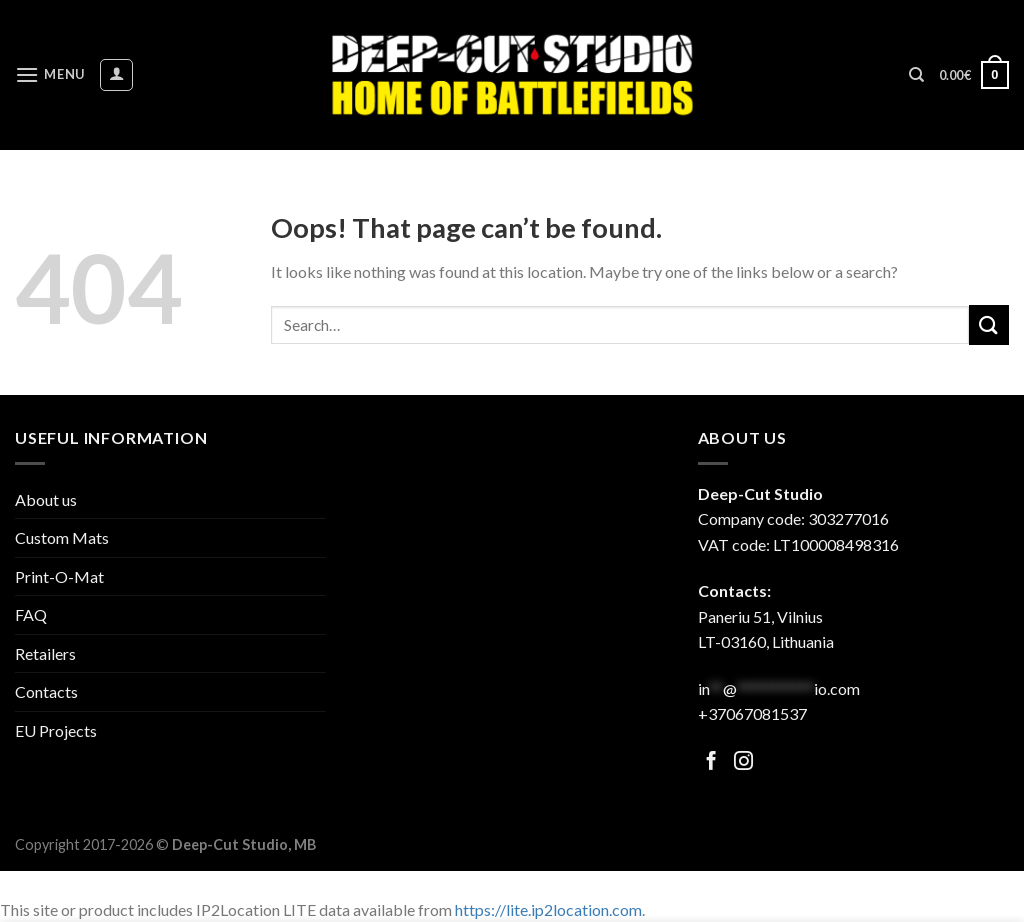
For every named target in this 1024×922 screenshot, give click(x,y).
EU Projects (56, 730)
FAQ (31, 614)
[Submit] (989, 324)
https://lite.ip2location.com (548, 909)
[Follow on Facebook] (711, 762)
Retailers (45, 653)
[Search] (916, 75)
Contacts (46, 691)
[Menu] (50, 74)
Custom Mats (62, 537)
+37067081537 (752, 713)
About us (46, 499)
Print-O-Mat (59, 576)
